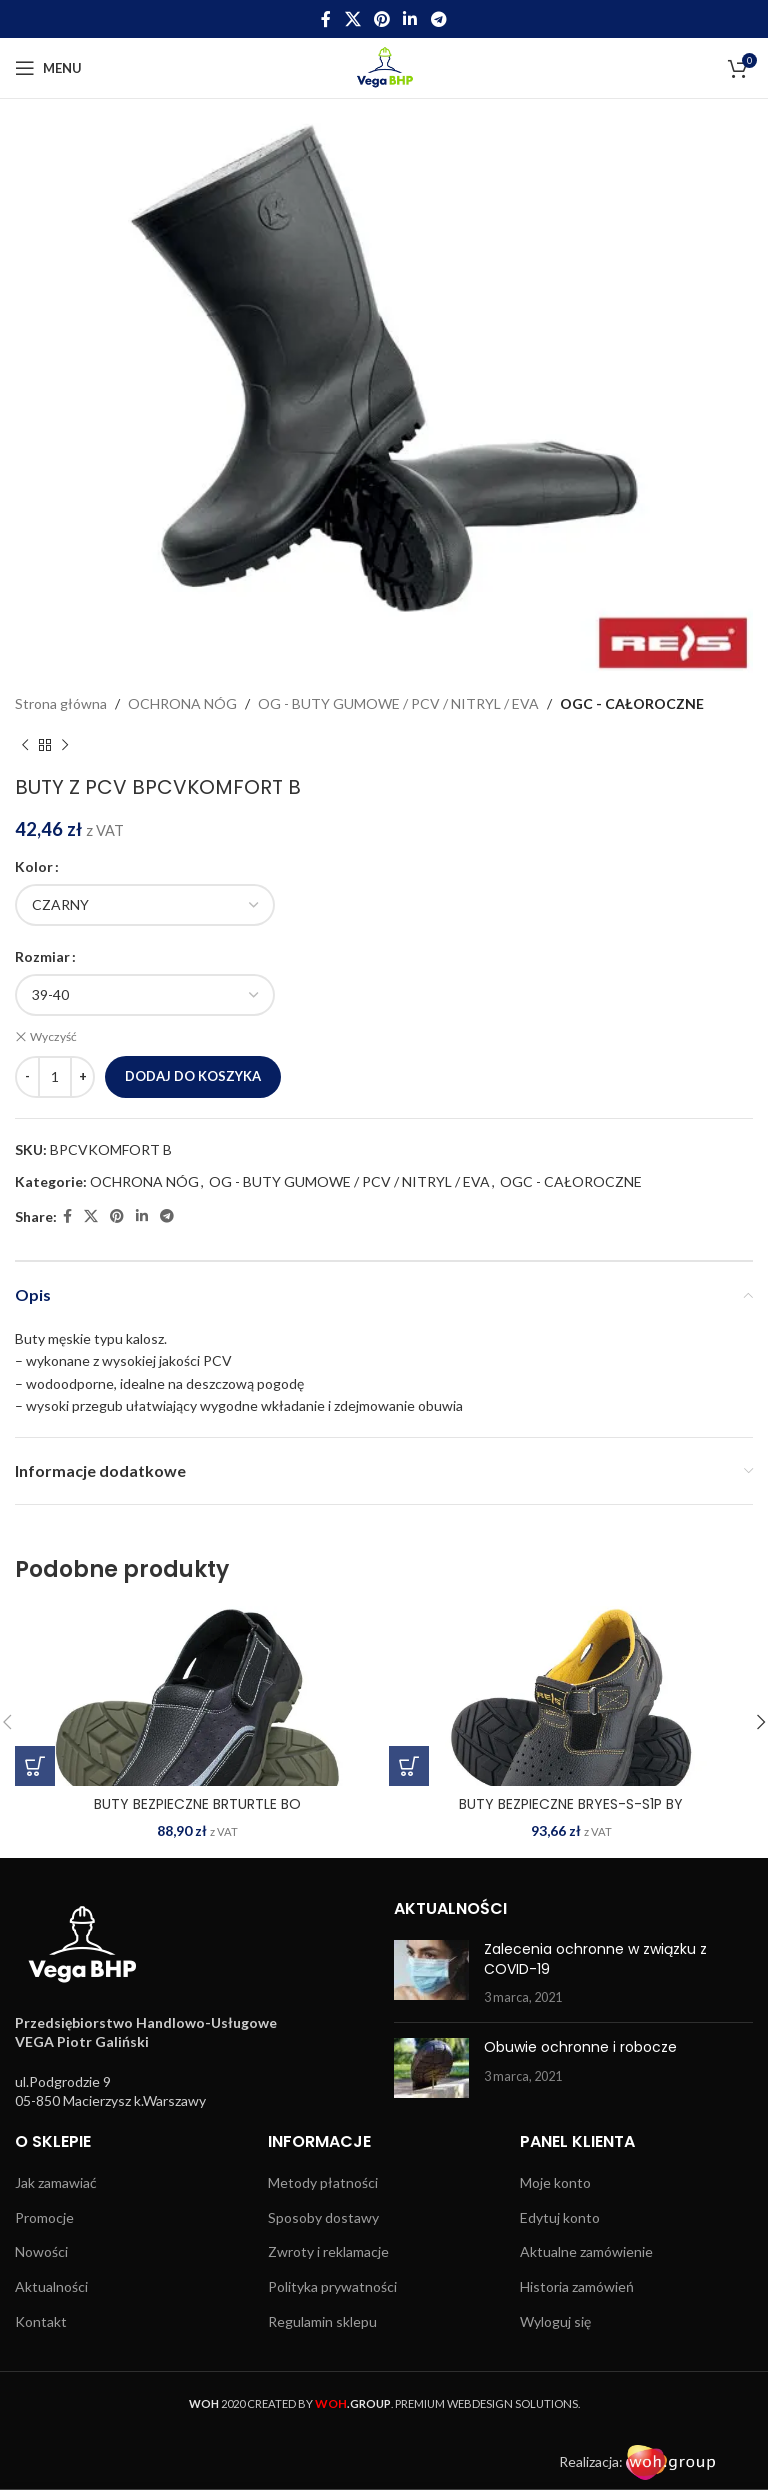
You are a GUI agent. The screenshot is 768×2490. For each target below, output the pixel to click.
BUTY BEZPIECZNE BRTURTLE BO (197, 1803)
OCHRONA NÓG (182, 703)
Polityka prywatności (332, 2285)
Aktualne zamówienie (586, 2251)
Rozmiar (42, 956)
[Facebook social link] (326, 19)
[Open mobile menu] (48, 68)
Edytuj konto (560, 2216)
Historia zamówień (577, 2285)
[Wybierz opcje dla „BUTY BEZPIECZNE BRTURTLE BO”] (35, 1765)
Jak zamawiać (56, 2182)
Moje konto (555, 2182)
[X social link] (352, 19)
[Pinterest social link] (381, 19)
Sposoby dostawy (323, 2216)
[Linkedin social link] (410, 19)
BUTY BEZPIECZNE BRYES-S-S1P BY (571, 1803)
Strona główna (61, 703)
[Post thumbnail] (431, 1973)
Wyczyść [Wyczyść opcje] (53, 1036)
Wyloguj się (555, 2320)
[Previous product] (25, 745)
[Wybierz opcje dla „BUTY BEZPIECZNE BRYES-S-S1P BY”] (409, 1765)
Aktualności (51, 2285)
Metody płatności (323, 2182)
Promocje (44, 2216)
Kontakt (41, 2320)
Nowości (41, 2251)
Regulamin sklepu (322, 2320)
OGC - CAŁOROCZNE (632, 703)
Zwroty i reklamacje (328, 2251)
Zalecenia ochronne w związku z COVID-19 (595, 1959)
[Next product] (65, 745)
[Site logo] (384, 66)
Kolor (34, 866)
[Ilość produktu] (55, 1076)
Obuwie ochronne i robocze (580, 2046)
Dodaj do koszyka (193, 1075)
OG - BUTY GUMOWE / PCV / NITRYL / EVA (398, 703)
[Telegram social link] (438, 19)
